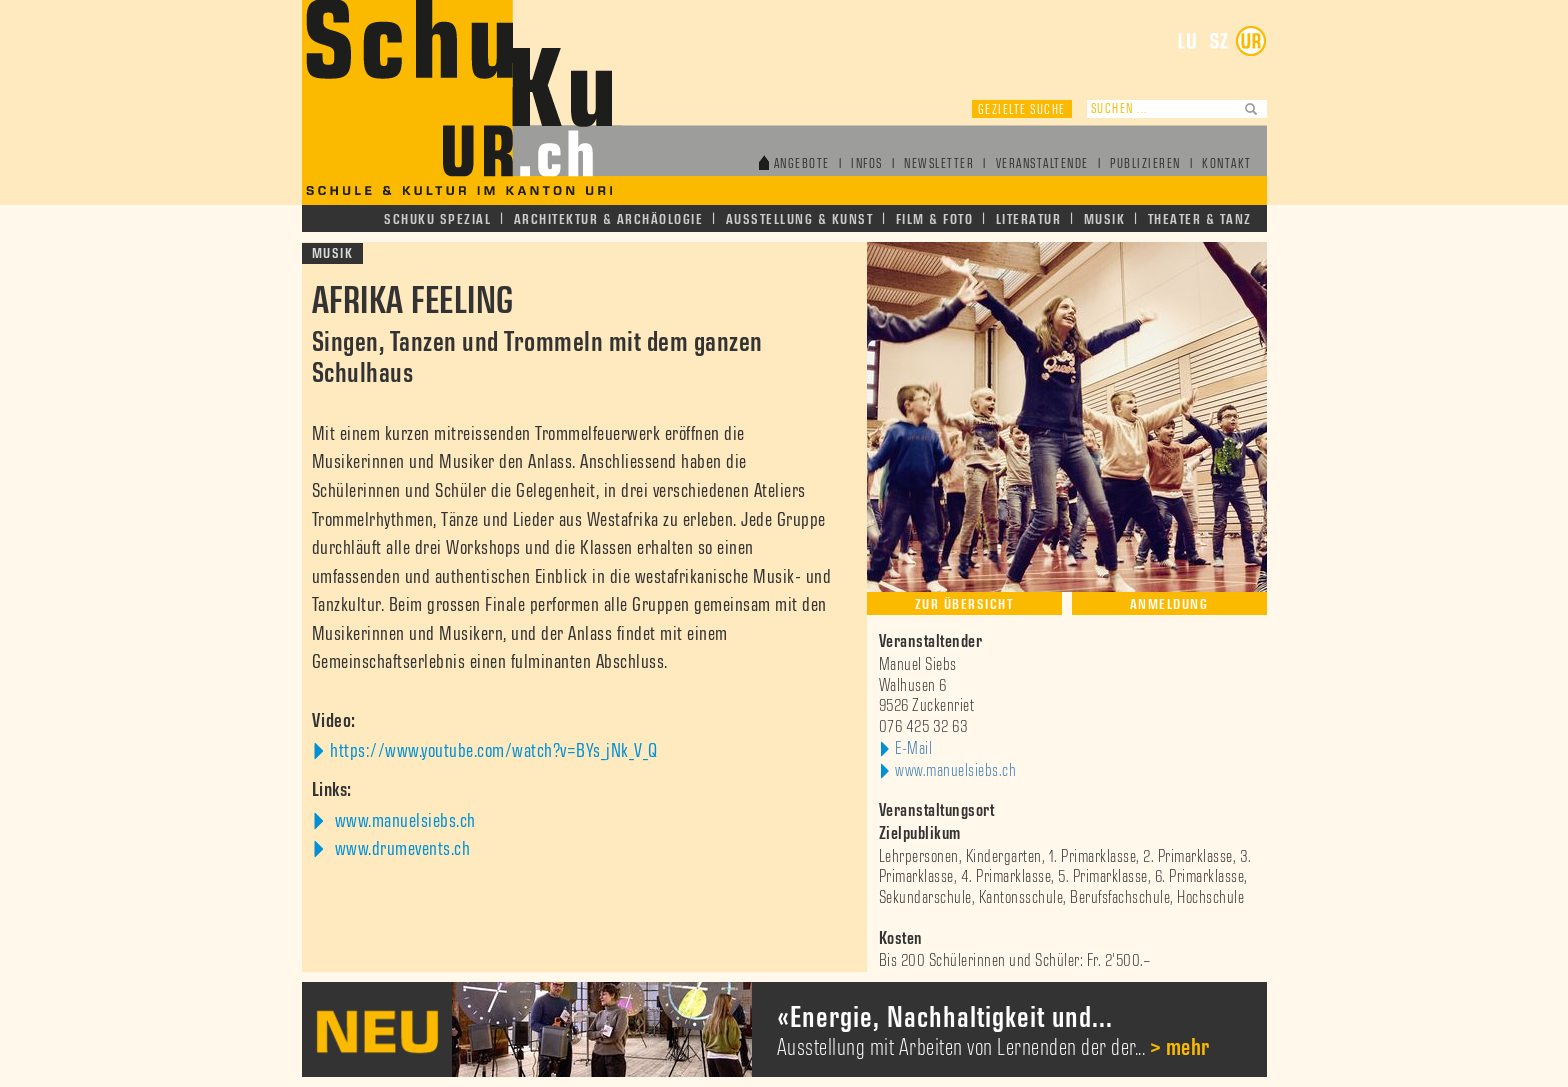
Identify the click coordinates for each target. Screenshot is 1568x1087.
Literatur (1029, 219)
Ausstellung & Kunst (800, 219)
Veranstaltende (1042, 164)
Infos (867, 164)
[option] (784, 1029)
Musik (1105, 219)
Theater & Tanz (1200, 219)
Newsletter (939, 164)
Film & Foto (935, 219)
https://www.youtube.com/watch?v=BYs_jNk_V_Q (494, 751)
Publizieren (1145, 164)
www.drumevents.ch (400, 849)
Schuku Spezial (437, 219)
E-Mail (913, 749)
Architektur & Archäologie (609, 219)
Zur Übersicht (964, 604)
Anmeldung (1169, 604)
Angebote (802, 164)
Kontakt (1227, 164)
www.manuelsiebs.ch (403, 821)
